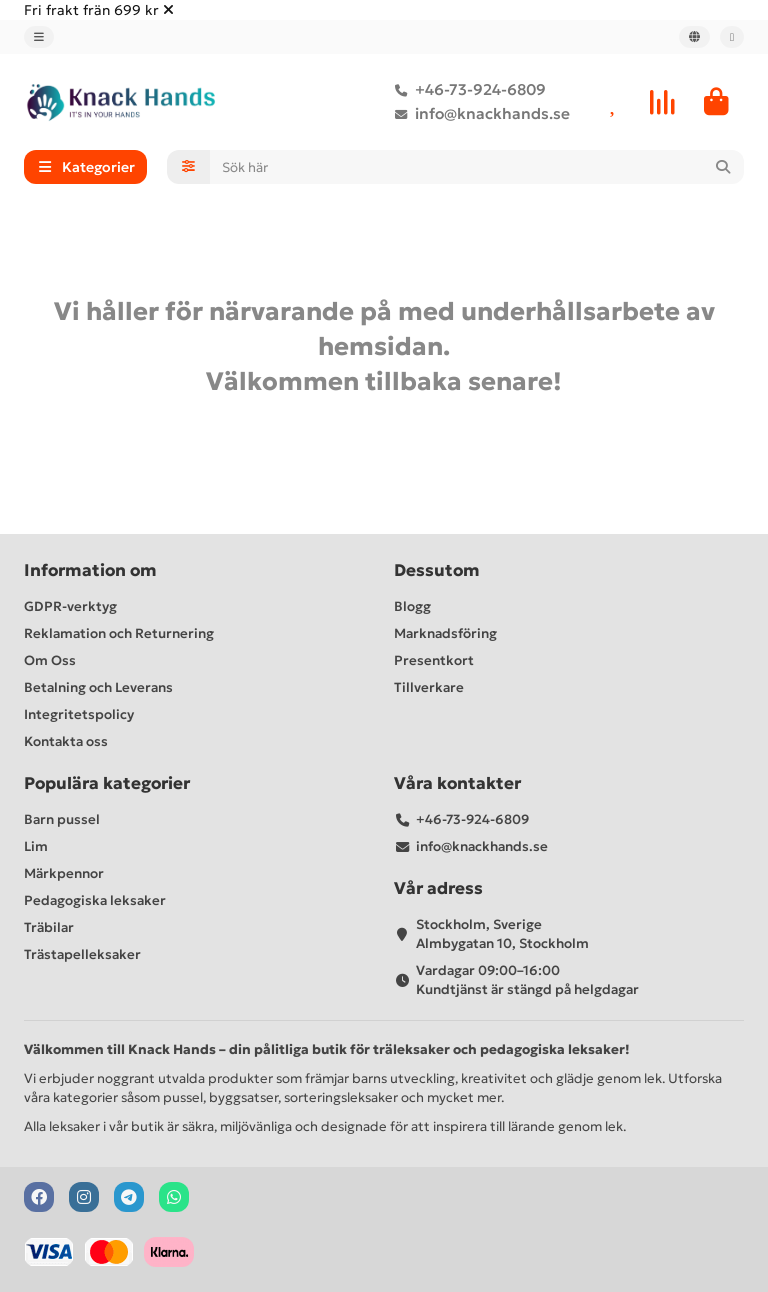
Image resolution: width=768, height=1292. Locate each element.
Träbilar (49, 927)
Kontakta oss (66, 741)
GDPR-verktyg (70, 606)
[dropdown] (39, 37)
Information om (90, 570)
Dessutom (437, 570)
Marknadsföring (445, 633)
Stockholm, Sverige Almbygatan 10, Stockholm (502, 934)
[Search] (477, 167)
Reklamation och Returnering (119, 633)
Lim (36, 846)
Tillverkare (429, 687)
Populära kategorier (107, 783)
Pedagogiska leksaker (95, 900)
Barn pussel (62, 819)
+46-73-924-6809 (466, 90)
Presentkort (434, 660)
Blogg (412, 606)
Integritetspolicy (79, 714)
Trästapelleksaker (82, 954)
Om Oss (50, 660)
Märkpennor (64, 873)
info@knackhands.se (478, 114)
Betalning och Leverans (98, 687)
